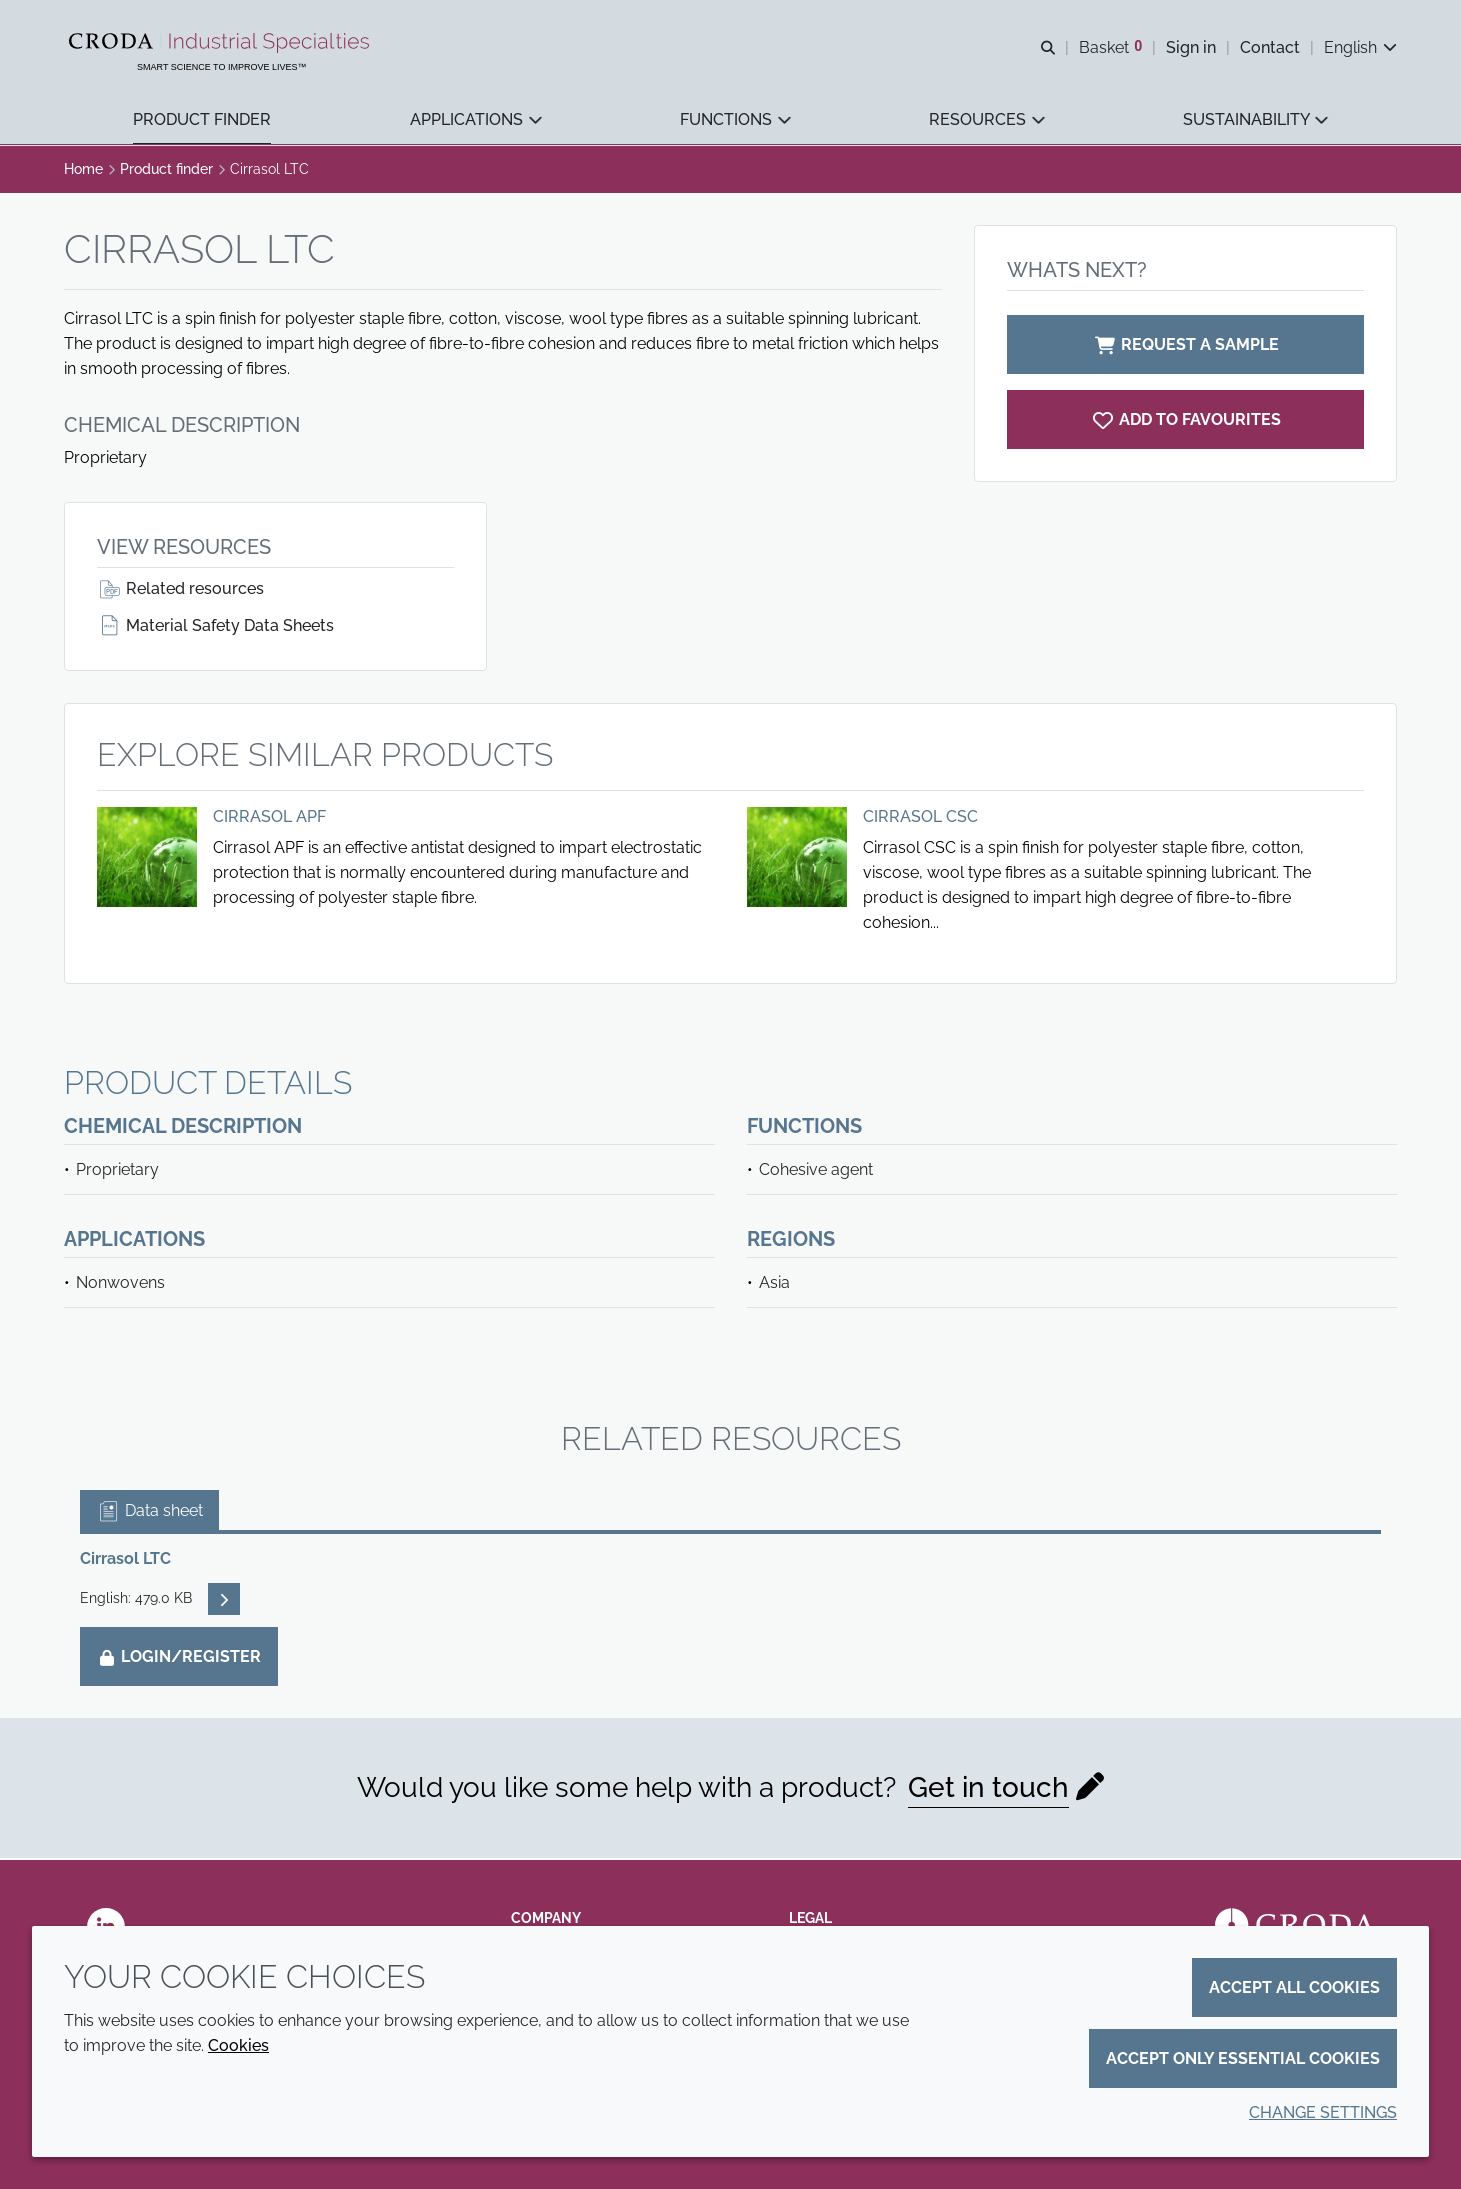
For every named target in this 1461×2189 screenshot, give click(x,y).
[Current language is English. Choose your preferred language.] (1360, 47)
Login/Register (179, 1658)
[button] (202, 120)
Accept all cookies (1294, 1987)
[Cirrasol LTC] (1185, 421)
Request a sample (1186, 346)
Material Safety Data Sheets (215, 627)
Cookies (238, 2045)
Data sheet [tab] (149, 1512)
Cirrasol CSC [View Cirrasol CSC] (920, 818)
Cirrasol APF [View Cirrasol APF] (269, 818)
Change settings (1323, 2112)
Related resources (180, 590)
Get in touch (988, 1789)
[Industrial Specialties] (222, 43)
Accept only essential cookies (1243, 2058)
